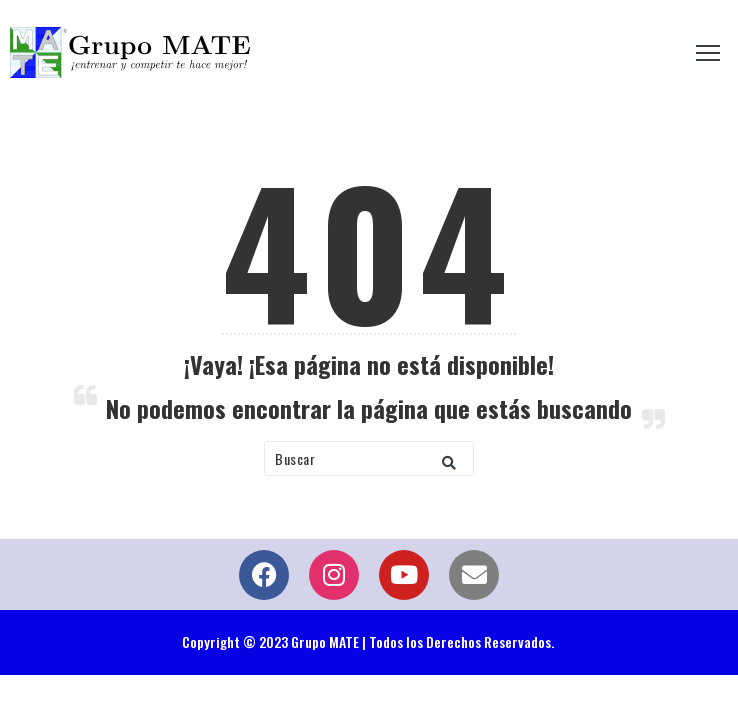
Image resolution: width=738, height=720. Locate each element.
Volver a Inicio (369, 517)
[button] (449, 458)
